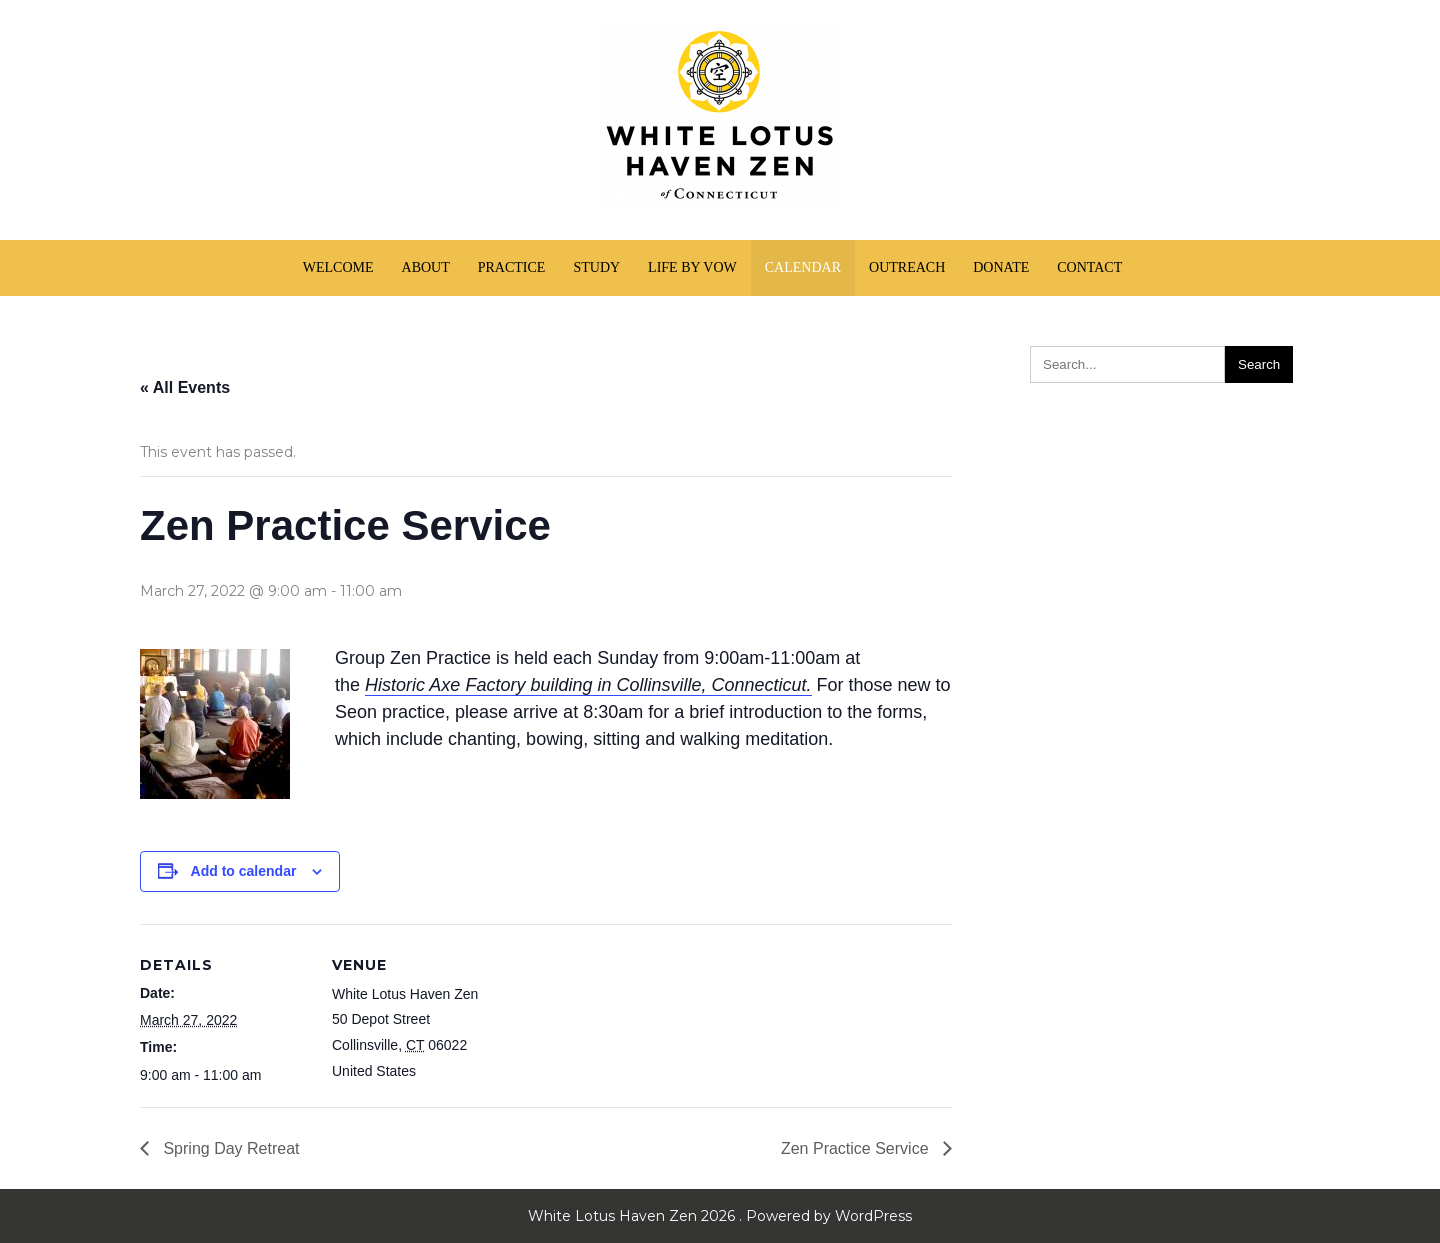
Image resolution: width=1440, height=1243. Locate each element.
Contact (1089, 267)
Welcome (338, 267)
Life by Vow (692, 267)
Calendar (803, 267)
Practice (512, 267)
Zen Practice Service (857, 1148)
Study (596, 267)
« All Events (185, 387)
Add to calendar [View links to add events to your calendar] (244, 871)
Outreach (907, 267)
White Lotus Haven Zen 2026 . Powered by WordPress (720, 1216)
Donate (1001, 267)
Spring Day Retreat (229, 1148)
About (426, 267)
